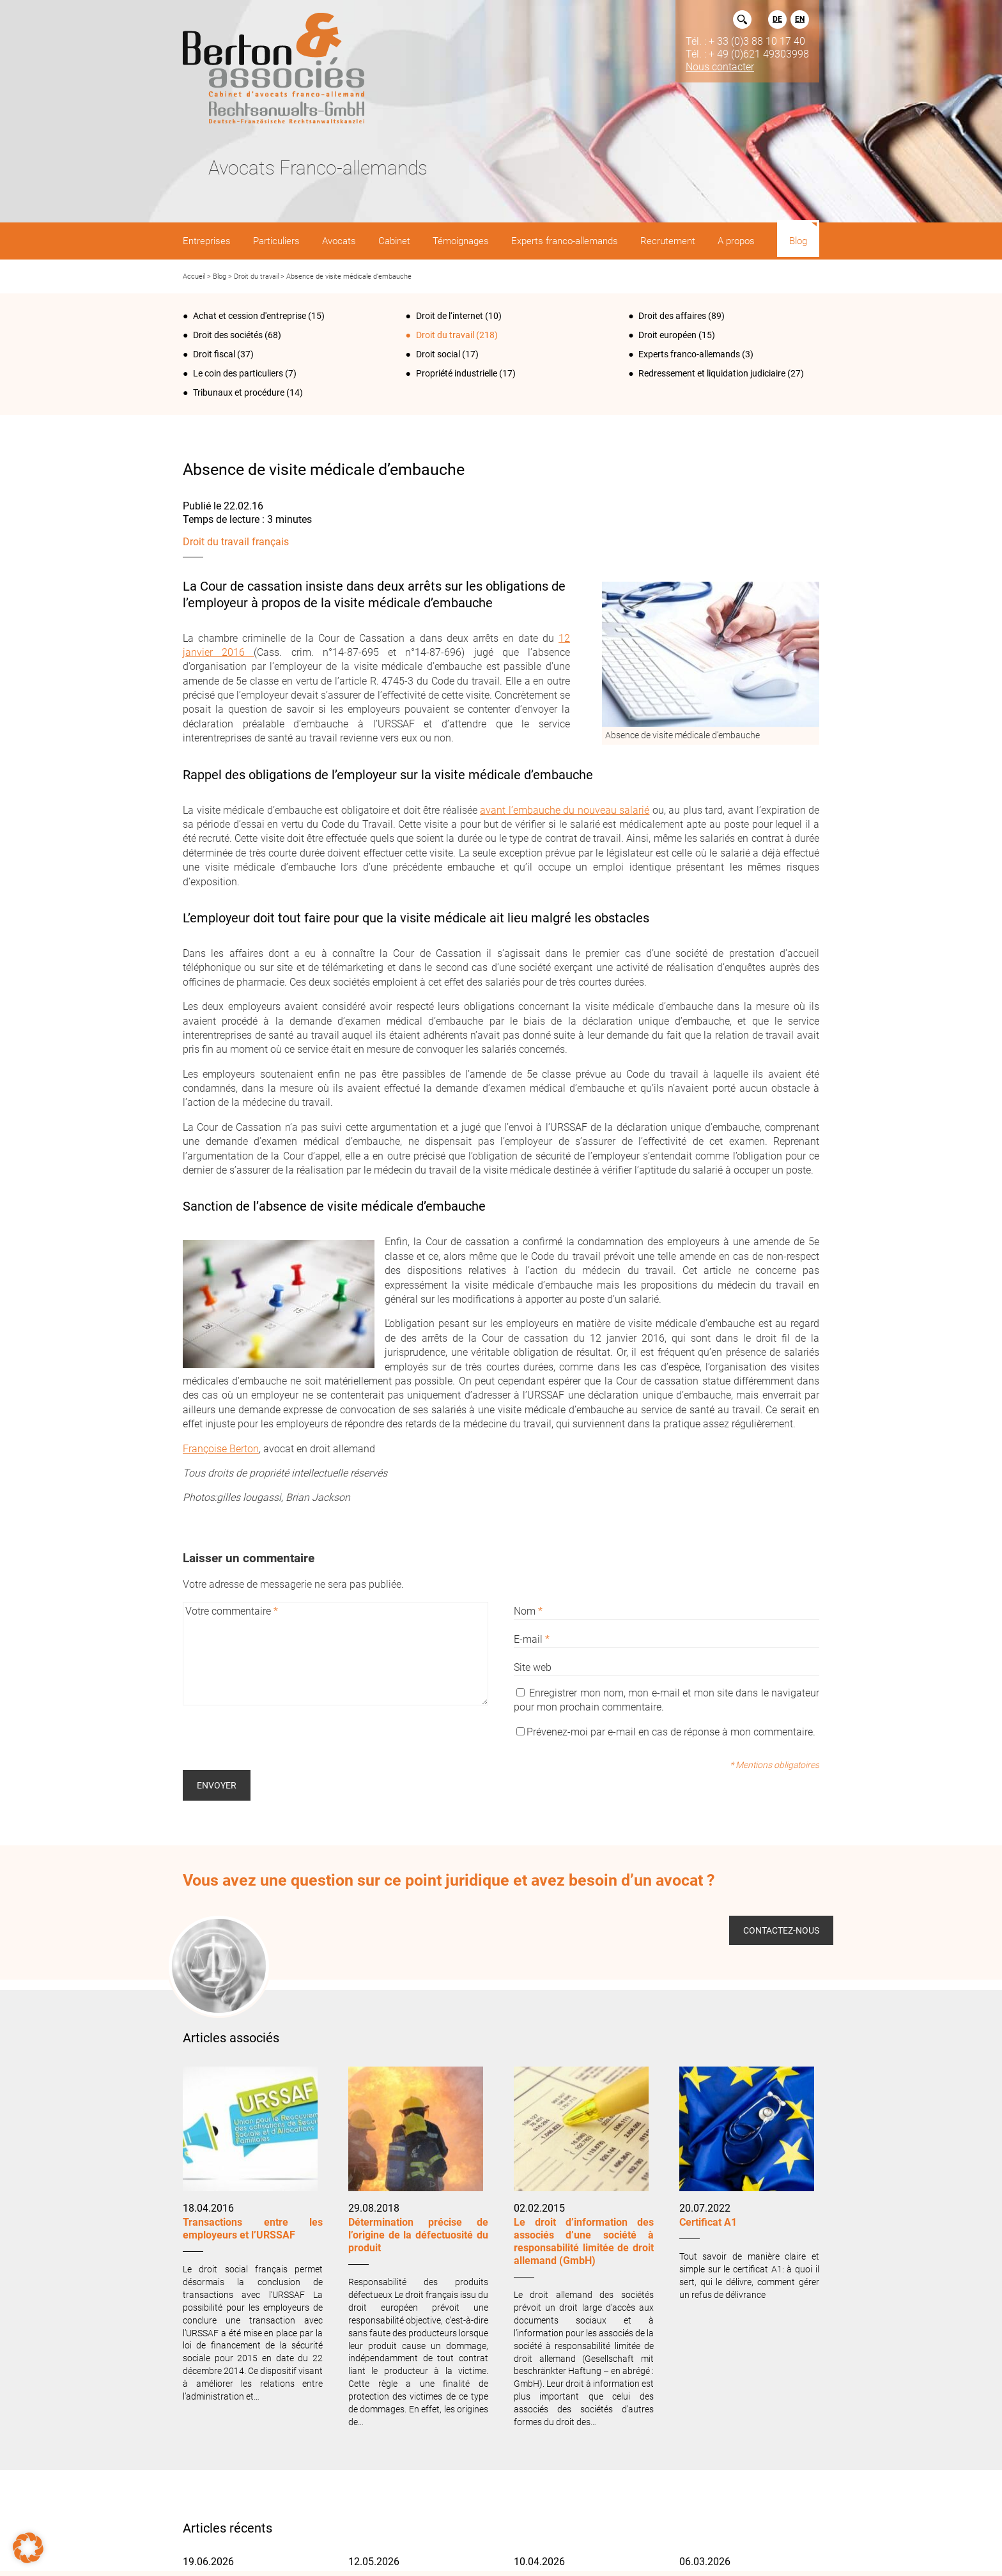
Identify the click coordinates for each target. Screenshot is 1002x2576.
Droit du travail (256, 276)
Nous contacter (720, 66)
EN (800, 19)
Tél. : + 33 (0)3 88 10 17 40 (745, 41)
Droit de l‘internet (449, 316)
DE (777, 19)
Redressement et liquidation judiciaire (711, 373)
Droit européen (667, 335)
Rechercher (742, 19)
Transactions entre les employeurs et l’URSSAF (253, 2228)
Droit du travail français (236, 542)
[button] (28, 2548)
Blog (219, 276)
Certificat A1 (709, 2222)
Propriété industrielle (456, 373)
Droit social (438, 354)
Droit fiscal (214, 354)
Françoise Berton (221, 1449)
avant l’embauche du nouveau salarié (564, 810)
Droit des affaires (672, 316)
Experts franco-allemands (689, 354)
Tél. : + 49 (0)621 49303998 (747, 53)
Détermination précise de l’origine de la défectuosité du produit (418, 2235)
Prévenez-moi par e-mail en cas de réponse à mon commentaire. (665, 1732)
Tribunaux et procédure (238, 392)
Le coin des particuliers (238, 373)
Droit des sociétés (228, 335)
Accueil (194, 276)
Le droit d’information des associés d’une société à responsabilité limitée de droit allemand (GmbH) (584, 2241)
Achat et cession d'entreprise (249, 316)
